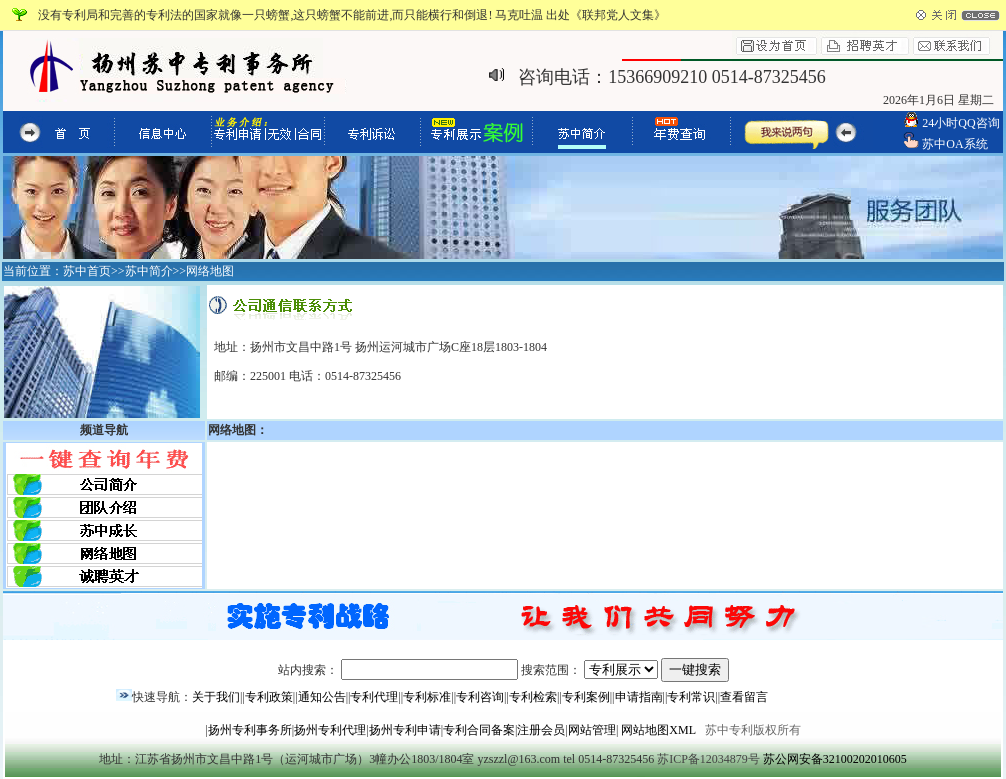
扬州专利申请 (405, 730)
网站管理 (592, 730)
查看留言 (744, 697)
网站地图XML (658, 730)
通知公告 (322, 697)
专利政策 (269, 697)
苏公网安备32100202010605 (835, 759)
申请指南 (639, 697)
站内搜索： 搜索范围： (503, 670)
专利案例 (586, 697)
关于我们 (216, 697)
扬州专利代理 (330, 730)
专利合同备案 (479, 730)
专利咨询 (480, 697)
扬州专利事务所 (250, 730)
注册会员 (541, 730)
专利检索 (533, 697)
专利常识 (691, 697)
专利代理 (374, 697)
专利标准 (427, 697)
